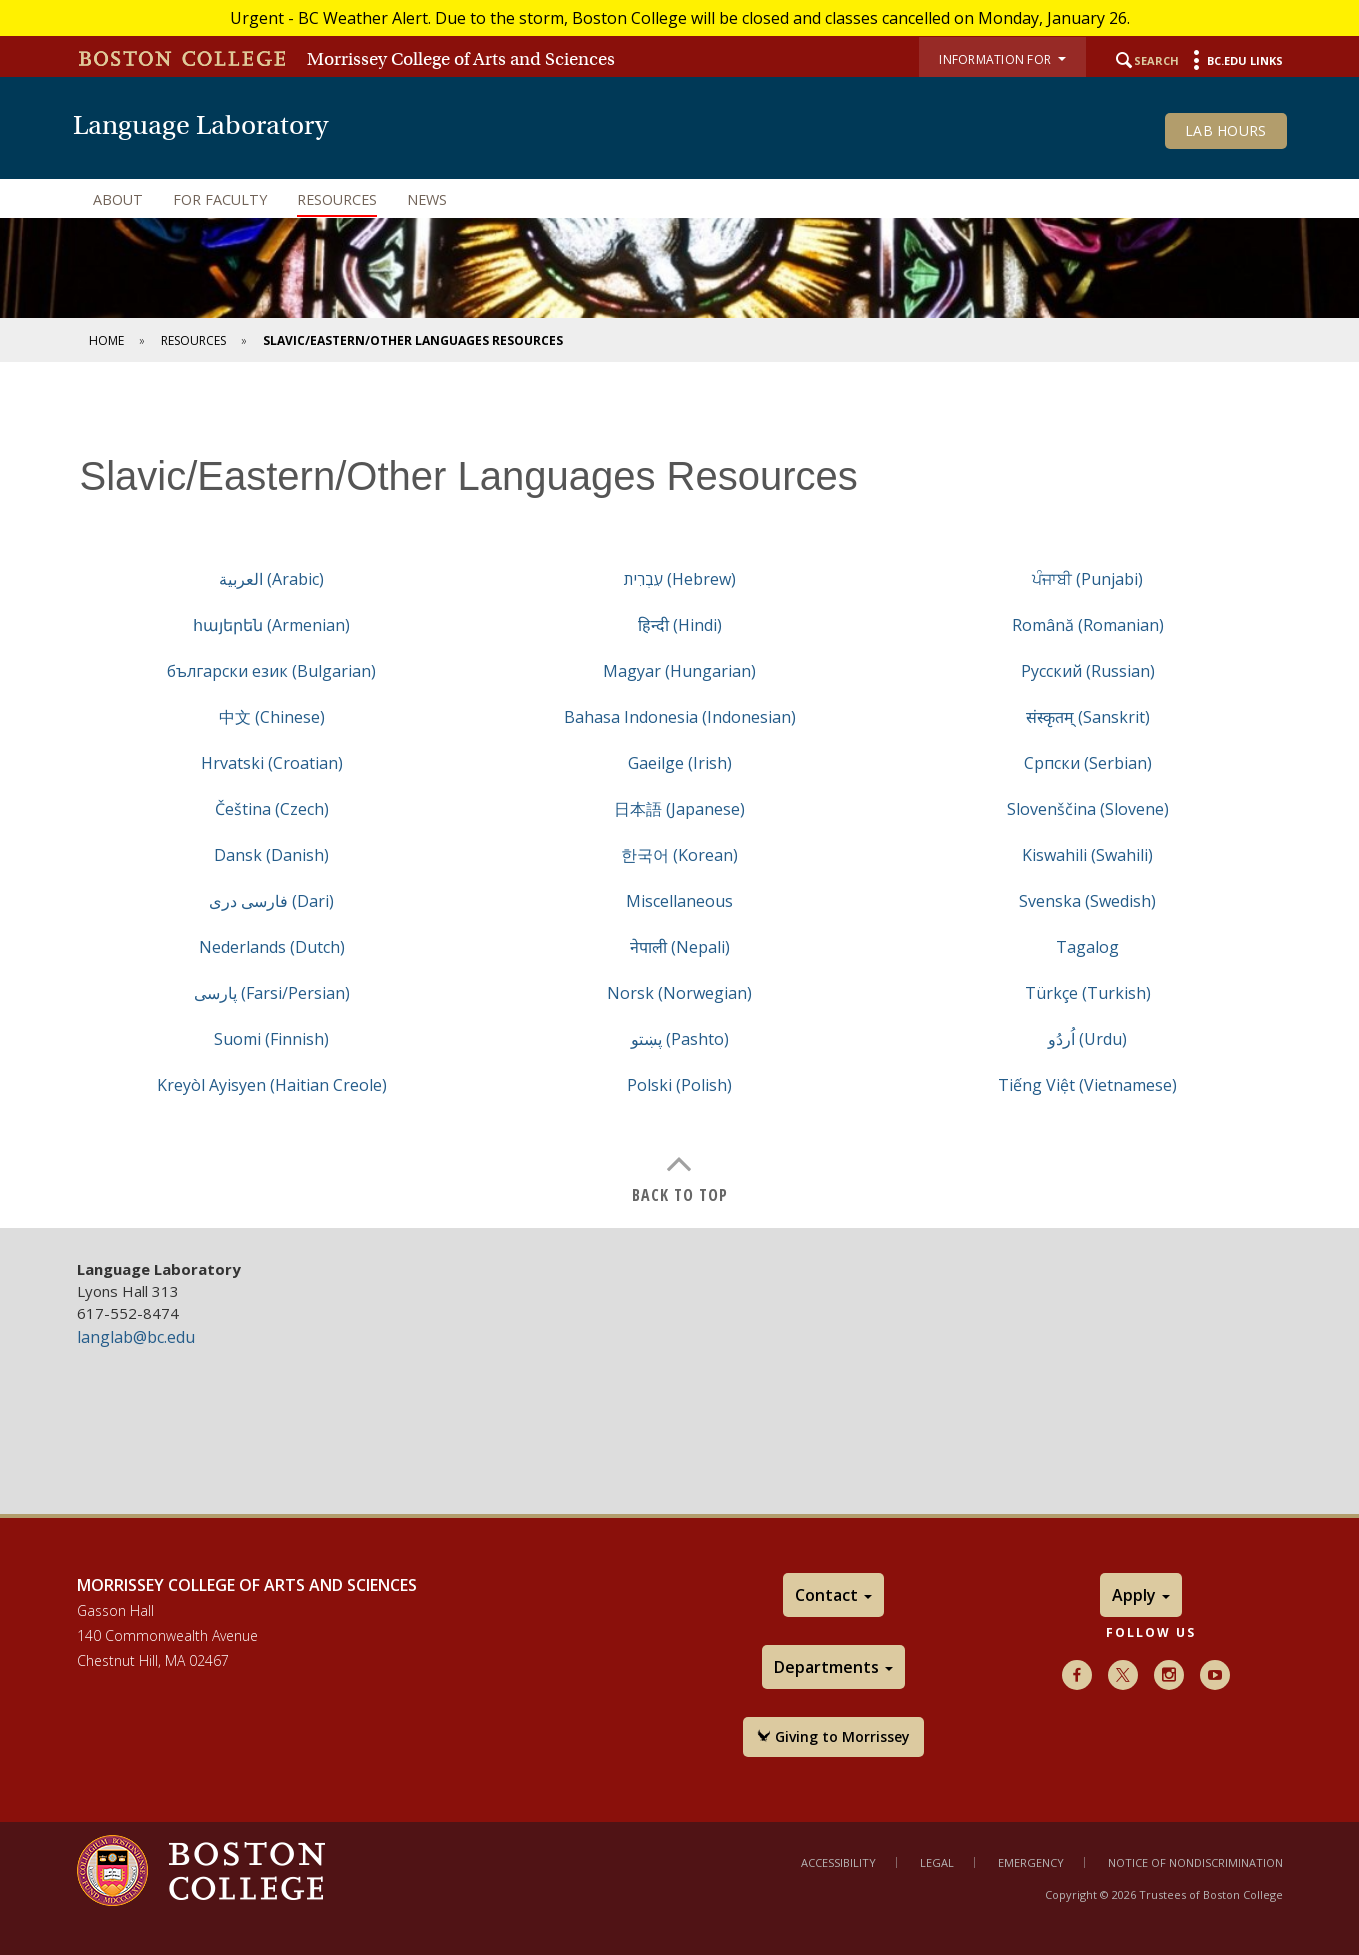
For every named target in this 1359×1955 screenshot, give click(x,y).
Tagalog (1087, 947)
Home (106, 340)
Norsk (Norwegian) (679, 993)
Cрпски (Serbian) (1088, 763)
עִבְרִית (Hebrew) (680, 579)
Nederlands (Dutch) (272, 947)
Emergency (1031, 1862)
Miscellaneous (679, 901)
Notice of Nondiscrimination (1195, 1862)
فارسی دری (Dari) (271, 901)
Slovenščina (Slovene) (1088, 809)
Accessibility (838, 1862)
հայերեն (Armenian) (271, 625)
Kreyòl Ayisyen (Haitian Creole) (272, 1085)
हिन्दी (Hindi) (680, 625)
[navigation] (680, 200)
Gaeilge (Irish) (680, 763)
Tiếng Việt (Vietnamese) (1087, 1085)
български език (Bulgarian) (271, 671)
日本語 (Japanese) (679, 809)
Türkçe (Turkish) (1088, 993)
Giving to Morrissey (833, 1736)
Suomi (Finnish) (271, 1039)
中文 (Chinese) (272, 717)
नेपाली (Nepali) (680, 947)
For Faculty (220, 199)
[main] (679, 810)
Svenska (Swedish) (1087, 901)
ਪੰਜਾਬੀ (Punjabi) (1087, 579)
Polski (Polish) (679, 1085)
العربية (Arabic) (271, 579)
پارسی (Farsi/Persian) (272, 993)
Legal (937, 1862)
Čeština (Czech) (272, 809)
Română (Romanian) (1088, 625)
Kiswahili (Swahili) (1087, 855)
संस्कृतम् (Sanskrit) (1088, 717)
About (118, 199)
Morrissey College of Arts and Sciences (461, 59)
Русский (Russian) (1088, 671)
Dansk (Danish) (271, 855)
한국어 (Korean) (679, 855)
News (427, 199)
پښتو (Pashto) (680, 1039)
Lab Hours (1226, 130)
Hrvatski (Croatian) (272, 763)
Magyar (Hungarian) (679, 671)
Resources (337, 199)
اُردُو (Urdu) (1087, 1039)
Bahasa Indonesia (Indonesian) (680, 717)
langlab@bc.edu (136, 1337)
